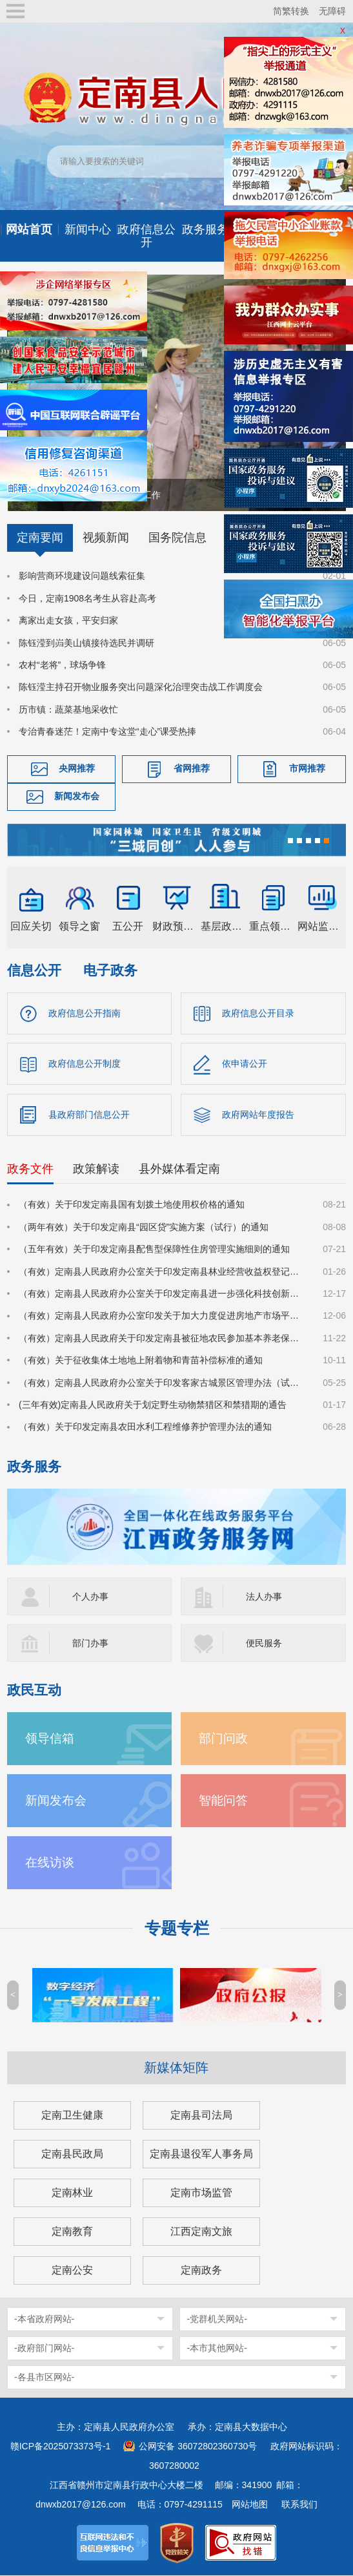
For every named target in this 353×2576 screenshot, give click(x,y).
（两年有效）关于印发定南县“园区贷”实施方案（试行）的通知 (143, 1227)
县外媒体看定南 (179, 1170)
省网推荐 (192, 769)
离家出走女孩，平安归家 (68, 620)
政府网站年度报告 (258, 1115)
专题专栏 (177, 1929)
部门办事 (90, 1644)
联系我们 (299, 2505)
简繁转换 (291, 11)
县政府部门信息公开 (89, 1115)
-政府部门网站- (44, 2348)
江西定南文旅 (201, 2231)
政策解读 (96, 1170)
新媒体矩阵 (176, 2068)
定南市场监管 (201, 2193)
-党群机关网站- (217, 2319)
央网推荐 (77, 769)
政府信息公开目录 (258, 1013)
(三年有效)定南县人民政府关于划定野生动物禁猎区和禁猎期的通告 (153, 1405)
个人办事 (90, 1597)
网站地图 (250, 2505)
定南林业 (72, 2193)
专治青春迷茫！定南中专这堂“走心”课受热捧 (107, 731)
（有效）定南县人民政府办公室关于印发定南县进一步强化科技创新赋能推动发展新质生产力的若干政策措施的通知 (163, 1294)
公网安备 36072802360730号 (198, 2447)
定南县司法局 (201, 2115)
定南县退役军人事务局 (201, 2154)
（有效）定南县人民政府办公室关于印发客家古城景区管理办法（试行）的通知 (163, 1383)
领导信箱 (49, 1739)
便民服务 (264, 1644)
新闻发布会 (76, 796)
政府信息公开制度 (84, 1064)
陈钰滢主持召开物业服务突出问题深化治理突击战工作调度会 (141, 687)
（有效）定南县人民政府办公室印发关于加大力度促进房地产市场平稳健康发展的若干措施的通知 (163, 1317)
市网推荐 (307, 769)
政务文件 (30, 1170)
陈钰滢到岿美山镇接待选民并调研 (86, 643)
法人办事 (264, 1597)
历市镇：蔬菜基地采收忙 (68, 709)
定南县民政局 (72, 2154)
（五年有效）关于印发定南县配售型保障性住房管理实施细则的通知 (154, 1250)
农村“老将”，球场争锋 (62, 665)
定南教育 (72, 2231)
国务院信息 (177, 537)
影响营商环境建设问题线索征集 (82, 576)
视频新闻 (106, 537)
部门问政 (223, 1739)
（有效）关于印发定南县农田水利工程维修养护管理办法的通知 (145, 1428)
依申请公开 (244, 1064)
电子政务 (110, 970)
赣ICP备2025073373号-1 (60, 2447)
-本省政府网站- (44, 2319)
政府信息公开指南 (84, 1013)
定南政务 (201, 2270)
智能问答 (223, 1801)
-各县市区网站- (44, 2377)
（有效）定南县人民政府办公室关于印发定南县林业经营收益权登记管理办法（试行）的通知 (163, 1272)
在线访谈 (49, 1863)
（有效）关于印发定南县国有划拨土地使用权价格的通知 (132, 1205)
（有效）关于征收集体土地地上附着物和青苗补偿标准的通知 (141, 1361)
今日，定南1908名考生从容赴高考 (87, 598)
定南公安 (72, 2270)
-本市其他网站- (217, 2348)
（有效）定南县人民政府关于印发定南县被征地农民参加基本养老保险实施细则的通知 (163, 1339)
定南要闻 (40, 537)
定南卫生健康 (72, 2115)
